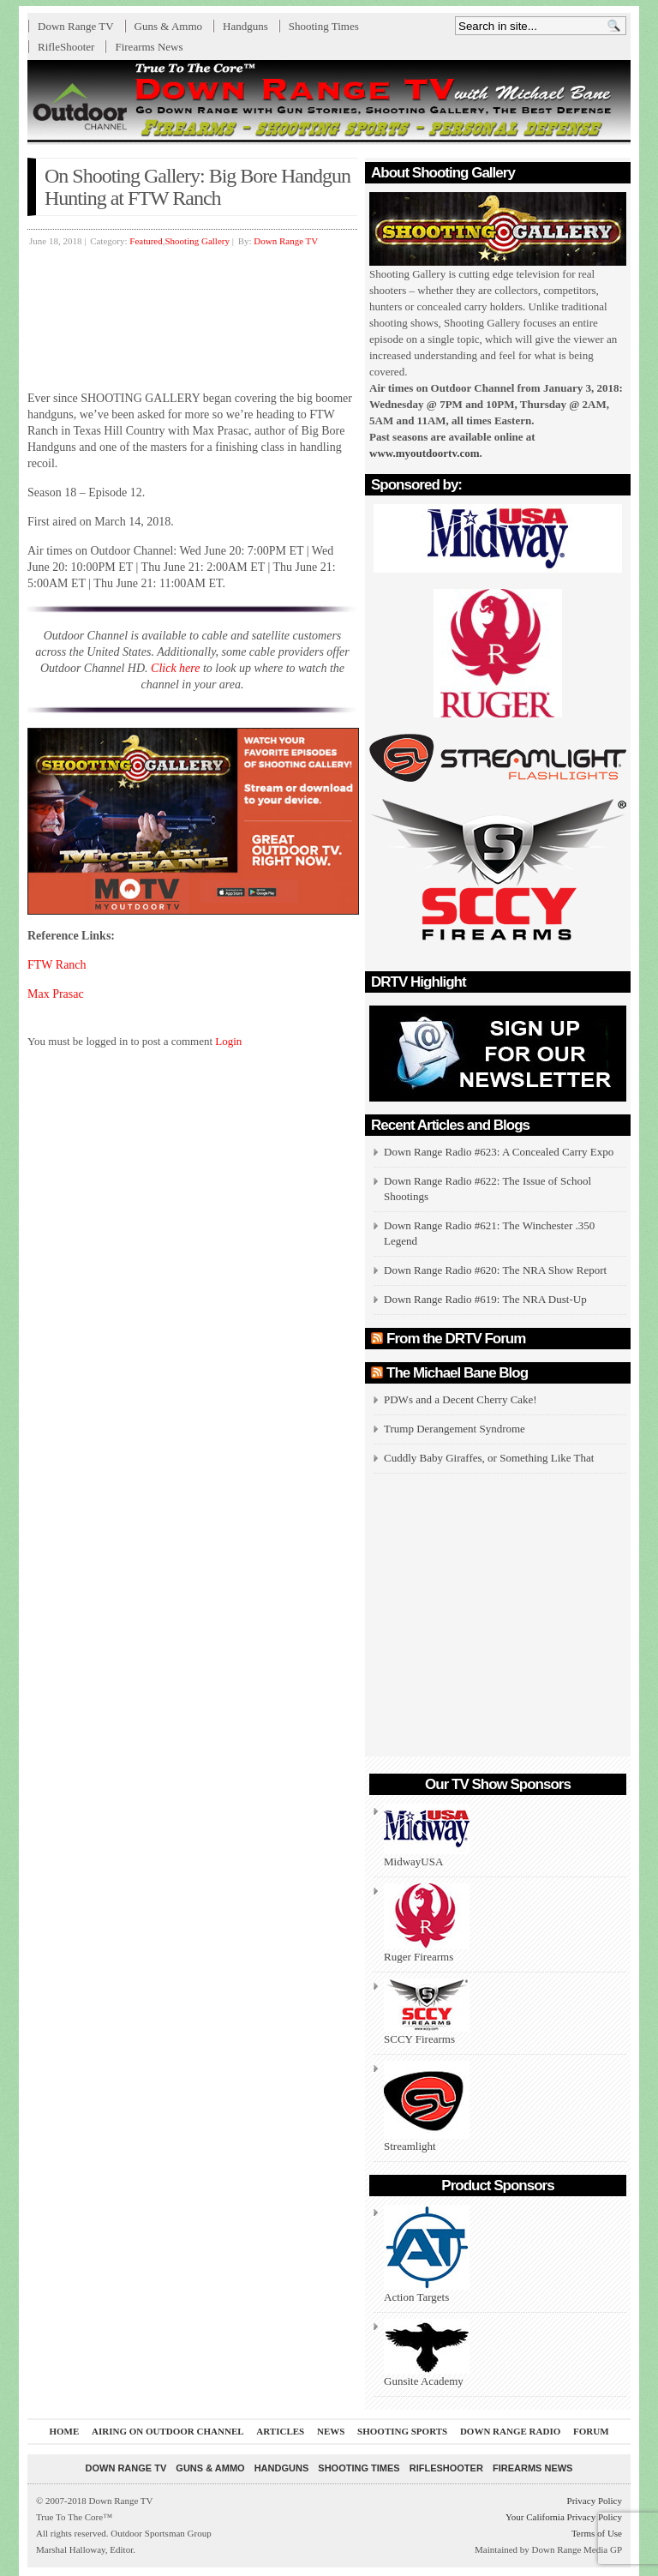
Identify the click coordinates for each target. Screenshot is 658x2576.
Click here (175, 668)
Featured (145, 241)
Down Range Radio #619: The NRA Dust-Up (485, 1299)
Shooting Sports (402, 2431)
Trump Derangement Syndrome (454, 1428)
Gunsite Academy (427, 2353)
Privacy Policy (594, 2500)
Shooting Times (324, 26)
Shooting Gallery (197, 241)
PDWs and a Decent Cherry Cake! (460, 1399)
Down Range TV (76, 26)
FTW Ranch (57, 964)
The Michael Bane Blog (457, 1373)
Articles (280, 2431)
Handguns (245, 26)
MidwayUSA (427, 1836)
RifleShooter (66, 46)
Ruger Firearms (427, 1923)
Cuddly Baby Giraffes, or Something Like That (489, 1457)
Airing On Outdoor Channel (168, 2431)
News (330, 2431)
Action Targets (427, 2254)
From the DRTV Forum (455, 1338)
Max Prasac (55, 994)
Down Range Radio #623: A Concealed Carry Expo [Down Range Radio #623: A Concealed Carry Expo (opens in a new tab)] (498, 1151)
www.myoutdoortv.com (424, 453)
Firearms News (148, 46)
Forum (591, 2431)
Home (64, 2431)
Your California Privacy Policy (563, 2517)
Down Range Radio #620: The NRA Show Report (495, 1270)
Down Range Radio (510, 2431)
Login (228, 1041)
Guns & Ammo (168, 26)
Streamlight (427, 2107)
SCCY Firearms (427, 2012)
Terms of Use (596, 2533)
